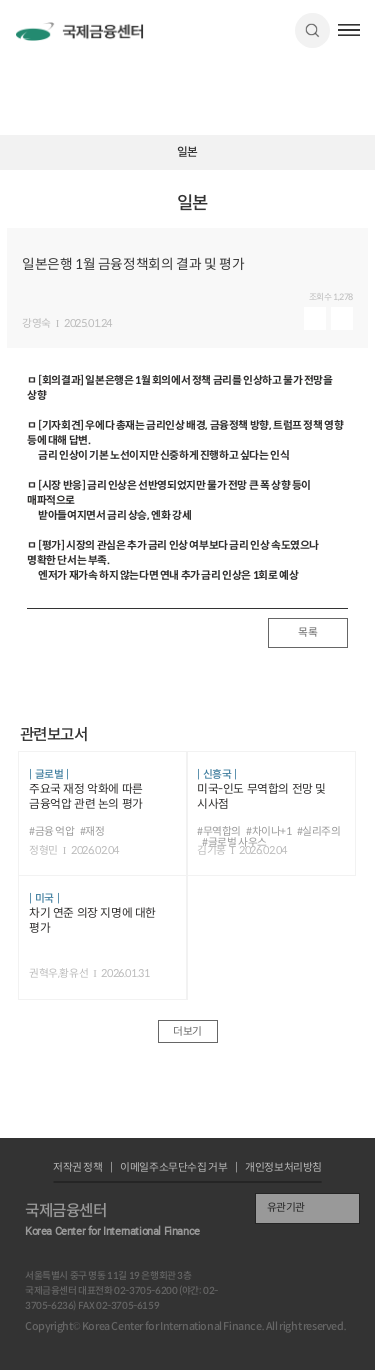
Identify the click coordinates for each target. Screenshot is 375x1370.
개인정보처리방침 (283, 1168)
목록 (307, 632)
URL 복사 (355, 210)
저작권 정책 (78, 1168)
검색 (312, 30)
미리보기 (315, 318)
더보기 (187, 1031)
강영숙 (36, 324)
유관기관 (286, 1207)
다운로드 (342, 318)
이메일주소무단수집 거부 (173, 1168)
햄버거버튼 (349, 30)
